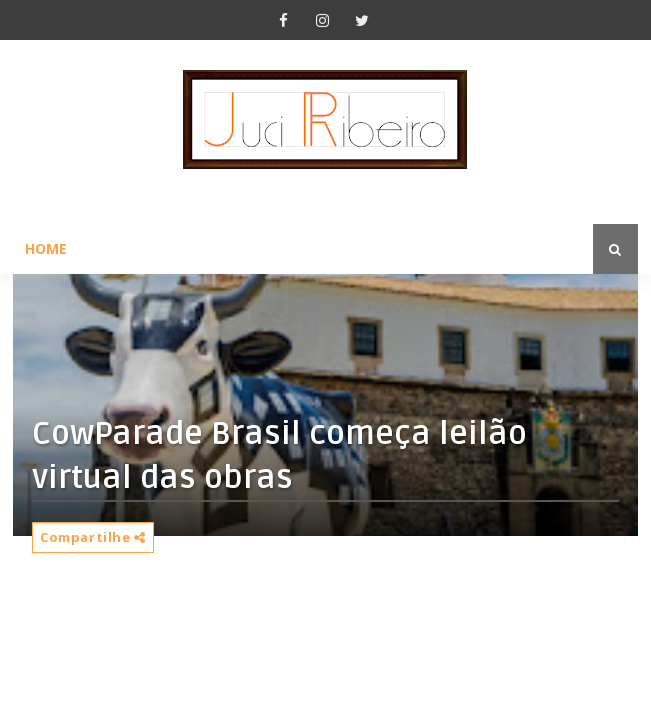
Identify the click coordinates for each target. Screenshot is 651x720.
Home (46, 248)
